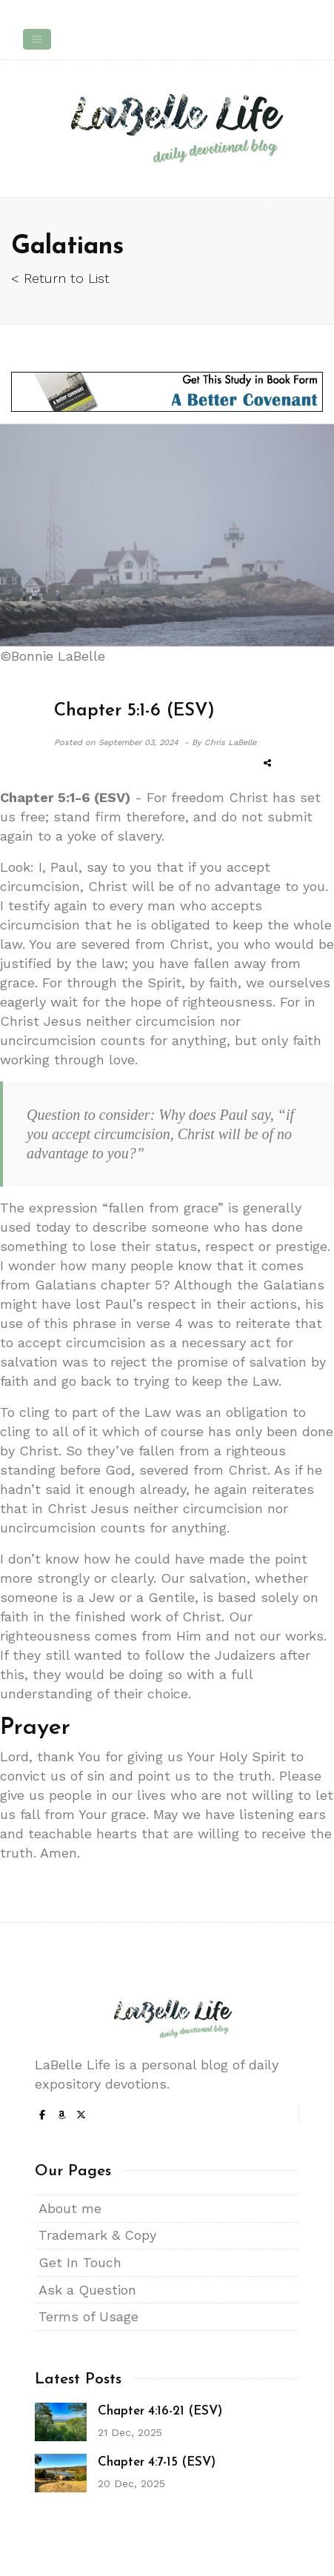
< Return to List (60, 278)
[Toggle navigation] (37, 39)
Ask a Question (87, 2290)
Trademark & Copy (97, 2235)
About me (70, 2208)
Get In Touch (80, 2262)
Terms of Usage (88, 2316)
